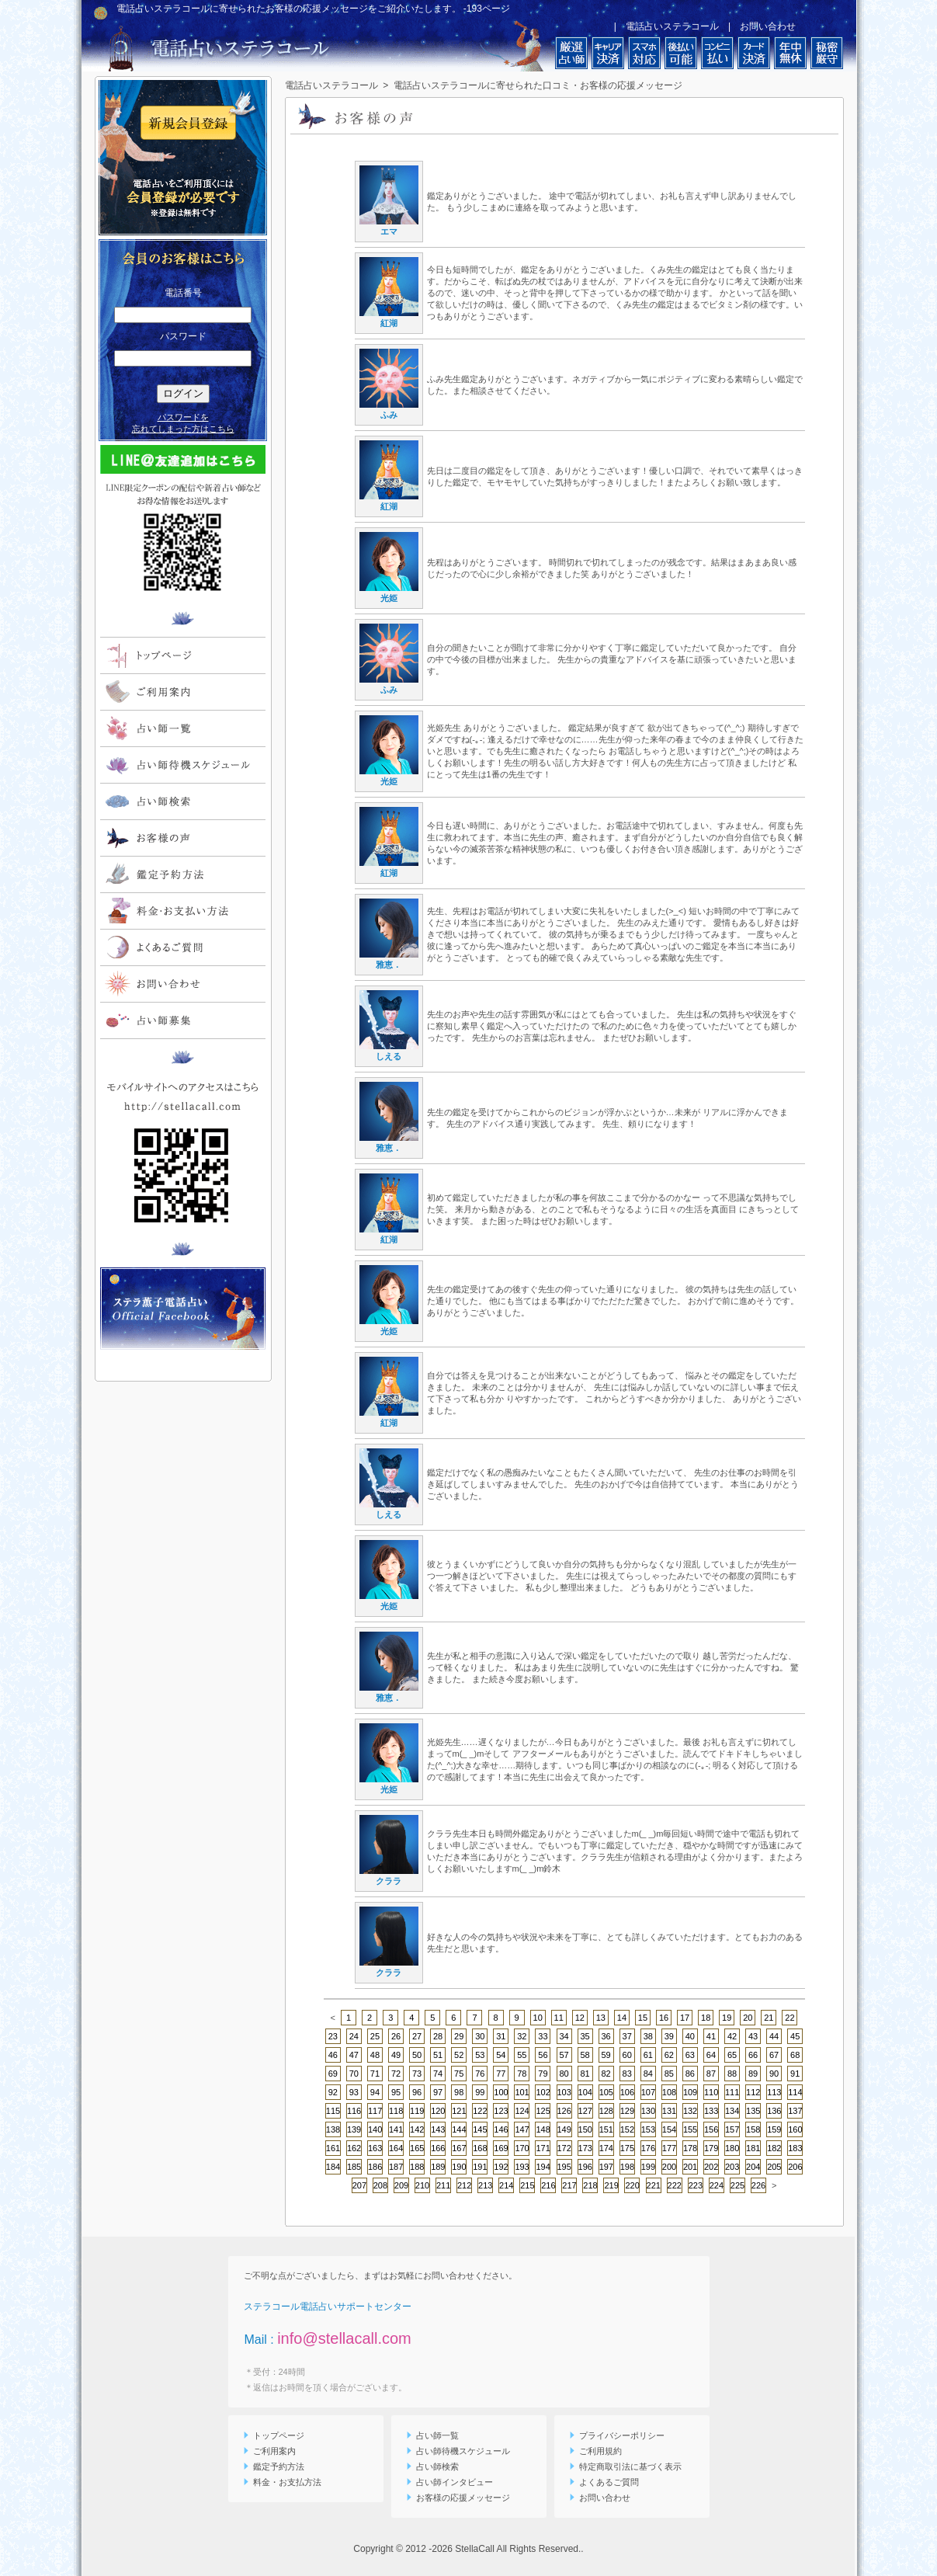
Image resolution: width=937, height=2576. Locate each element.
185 (354, 2166)
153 (648, 2129)
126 (564, 2110)
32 (521, 2036)
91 (795, 2073)
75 (458, 2073)
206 (795, 2166)
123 (501, 2110)
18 (705, 2017)
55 (521, 2055)
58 (584, 2055)
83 (627, 2073)
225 (737, 2185)
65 (732, 2055)
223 (696, 2185)
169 (501, 2148)
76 (479, 2073)
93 (354, 2092)
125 (543, 2110)
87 (711, 2073)
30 (479, 2036)
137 (795, 2110)
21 (768, 2017)
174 (606, 2148)
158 (753, 2129)
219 (611, 2185)
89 (753, 2073)
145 (480, 2129)
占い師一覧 (433, 2435)
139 (354, 2129)
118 (396, 2110)
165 (417, 2148)
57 (563, 2055)
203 (732, 2166)
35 (584, 2036)
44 (774, 2036)
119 (417, 2110)
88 (732, 2073)
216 (548, 2185)
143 (438, 2129)
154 (669, 2129)
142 (417, 2129)
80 (563, 2073)
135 (753, 2110)
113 (774, 2092)
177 (669, 2148)
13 (601, 2017)
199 (648, 2166)
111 (732, 2092)
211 (443, 2185)
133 (711, 2110)
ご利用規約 (596, 2451)
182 (774, 2148)
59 (606, 2055)
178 (690, 2148)
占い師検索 (433, 2466)
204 (753, 2166)
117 (375, 2110)
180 (732, 2148)
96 (417, 2092)
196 (585, 2166)
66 (753, 2055)
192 (501, 2166)
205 (774, 2166)
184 (333, 2166)
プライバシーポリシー (617, 2435)
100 (501, 2092)
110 (711, 2092)
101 (522, 2092)
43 (753, 2036)
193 (522, 2166)
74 (437, 2073)
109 (690, 2092)
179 (711, 2148)
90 (774, 2073)
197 (606, 2166)
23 (333, 2036)
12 (580, 2017)
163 (375, 2148)
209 (401, 2185)
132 (690, 2110)
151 (606, 2129)
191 (480, 2166)
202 (711, 2166)
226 (758, 2185)
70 (354, 2073)
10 (538, 2017)
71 (375, 2073)
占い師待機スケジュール (458, 2451)
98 (458, 2092)
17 (684, 2017)
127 (585, 2110)
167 (459, 2148)
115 (333, 2110)
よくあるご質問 (604, 2482)
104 (585, 2092)
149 (564, 2129)
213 (485, 2185)
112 (753, 2092)
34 (563, 2036)
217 (569, 2185)
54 (500, 2055)
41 (711, 2036)
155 (690, 2129)
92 (333, 2092)
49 (396, 2055)
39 (669, 2036)
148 (543, 2129)
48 (375, 2055)
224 (717, 2185)
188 (417, 2166)
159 (774, 2129)
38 (648, 2036)
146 (501, 2129)
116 (354, 2110)
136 (774, 2110)
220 (632, 2185)
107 (648, 2092)
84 (648, 2073)
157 (732, 2129)
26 (396, 2036)
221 (654, 2185)
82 (606, 2073)
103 (564, 2092)
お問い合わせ (768, 26)
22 (789, 2017)
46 (333, 2055)
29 (458, 2036)
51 (437, 2055)
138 (333, 2129)
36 (606, 2036)
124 (522, 2110)
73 (417, 2073)
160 (795, 2129)
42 (732, 2036)
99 (479, 2092)
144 (459, 2129)
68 (795, 2055)
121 (459, 2110)
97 (437, 2092)
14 (621, 2017)
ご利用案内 (270, 2451)
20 (747, 2017)
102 (543, 2092)
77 (500, 2073)
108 (669, 2092)
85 (669, 2073)
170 (522, 2148)
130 (648, 2110)
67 (774, 2055)
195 (564, 2166)
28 (437, 2036)
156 (711, 2129)
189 (438, 2166)
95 (396, 2092)
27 (417, 2036)
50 (417, 2055)
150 (585, 2129)
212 (464, 2185)
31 (500, 2036)
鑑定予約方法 (274, 2466)
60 (627, 2055)
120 (438, 2110)
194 (543, 2166)
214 (506, 2185)
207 (359, 2185)
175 (627, 2148)
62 (669, 2055)
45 (795, 2036)
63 (690, 2055)
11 (559, 2017)
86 (690, 2073)
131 (669, 2110)
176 (648, 2148)
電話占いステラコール (672, 26)
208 (380, 2185)
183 (795, 2148)
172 (564, 2148)
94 (375, 2092)
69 (333, 2073)
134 (732, 2110)
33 (542, 2036)
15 (642, 2017)
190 (459, 2166)
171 (543, 2148)
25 (375, 2036)
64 (711, 2055)
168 (480, 2148)
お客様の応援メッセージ (458, 2497)
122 (480, 2110)
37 (627, 2036)
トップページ (274, 2435)
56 (542, 2055)
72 (396, 2073)
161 (333, 2148)
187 (396, 2166)
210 (422, 2185)
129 (627, 2110)
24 (354, 2036)
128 (606, 2110)
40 (690, 2036)
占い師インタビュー (450, 2482)
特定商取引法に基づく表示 (626, 2466)
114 (795, 2092)
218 (590, 2185)
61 (648, 2055)
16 (663, 2017)
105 (606, 2092)
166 (438, 2148)
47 (354, 2055)
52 (458, 2055)
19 (726, 2017)
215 (527, 2185)
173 (585, 2148)
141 (396, 2129)
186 (375, 2166)
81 (584, 2073)
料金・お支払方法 (282, 2482)
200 (669, 2166)
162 (354, 2148)
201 (690, 2166)
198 (627, 2166)
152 (627, 2129)
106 (627, 2092)
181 (753, 2148)
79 (542, 2073)
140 (375, 2129)
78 (521, 2073)
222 (675, 2185)
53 (479, 2055)
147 (522, 2129)
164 (396, 2148)
